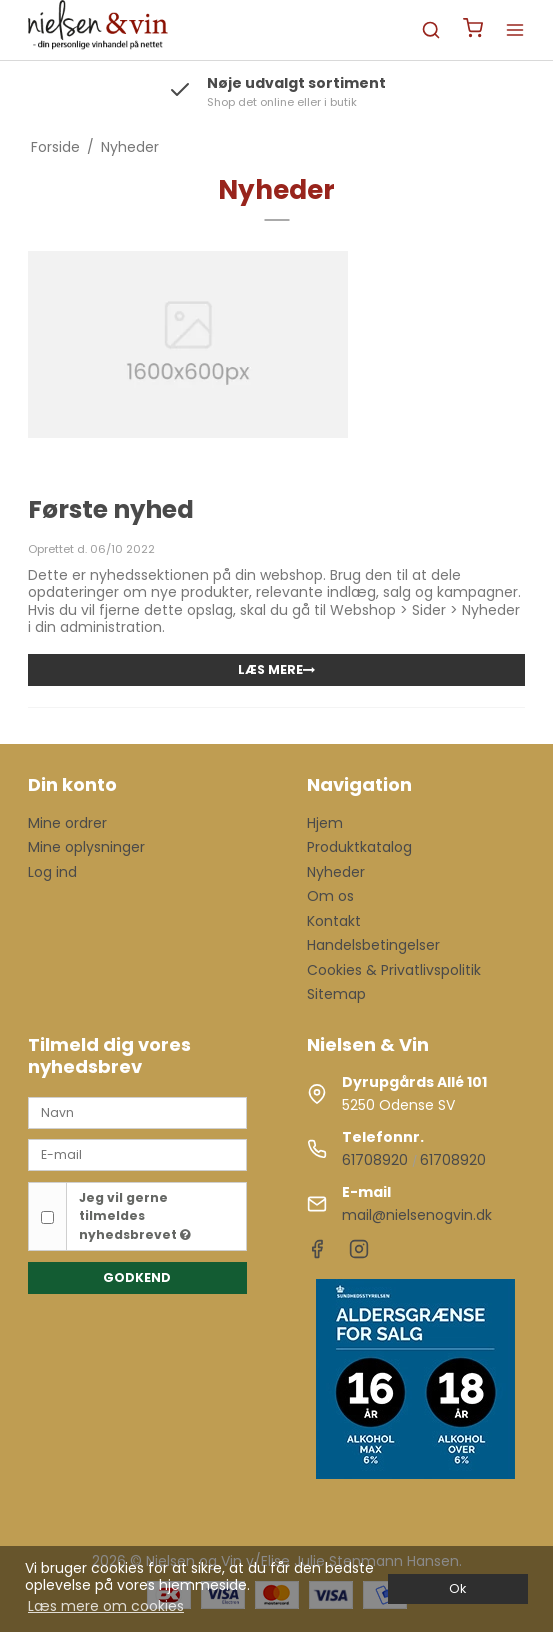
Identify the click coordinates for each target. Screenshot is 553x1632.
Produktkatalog (359, 847)
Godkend (137, 1277)
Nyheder (336, 872)
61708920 (375, 1160)
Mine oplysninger (86, 847)
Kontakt (334, 921)
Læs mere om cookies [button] (106, 1606)
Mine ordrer (67, 823)
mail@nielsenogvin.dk (417, 1215)
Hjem (325, 823)
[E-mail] (137, 1154)
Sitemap (336, 994)
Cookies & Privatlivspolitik (394, 970)
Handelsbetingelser (373, 945)
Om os (330, 896)
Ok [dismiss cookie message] (457, 1588)
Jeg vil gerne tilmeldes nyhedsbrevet (135, 1216)
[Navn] (137, 1112)
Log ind (52, 872)
